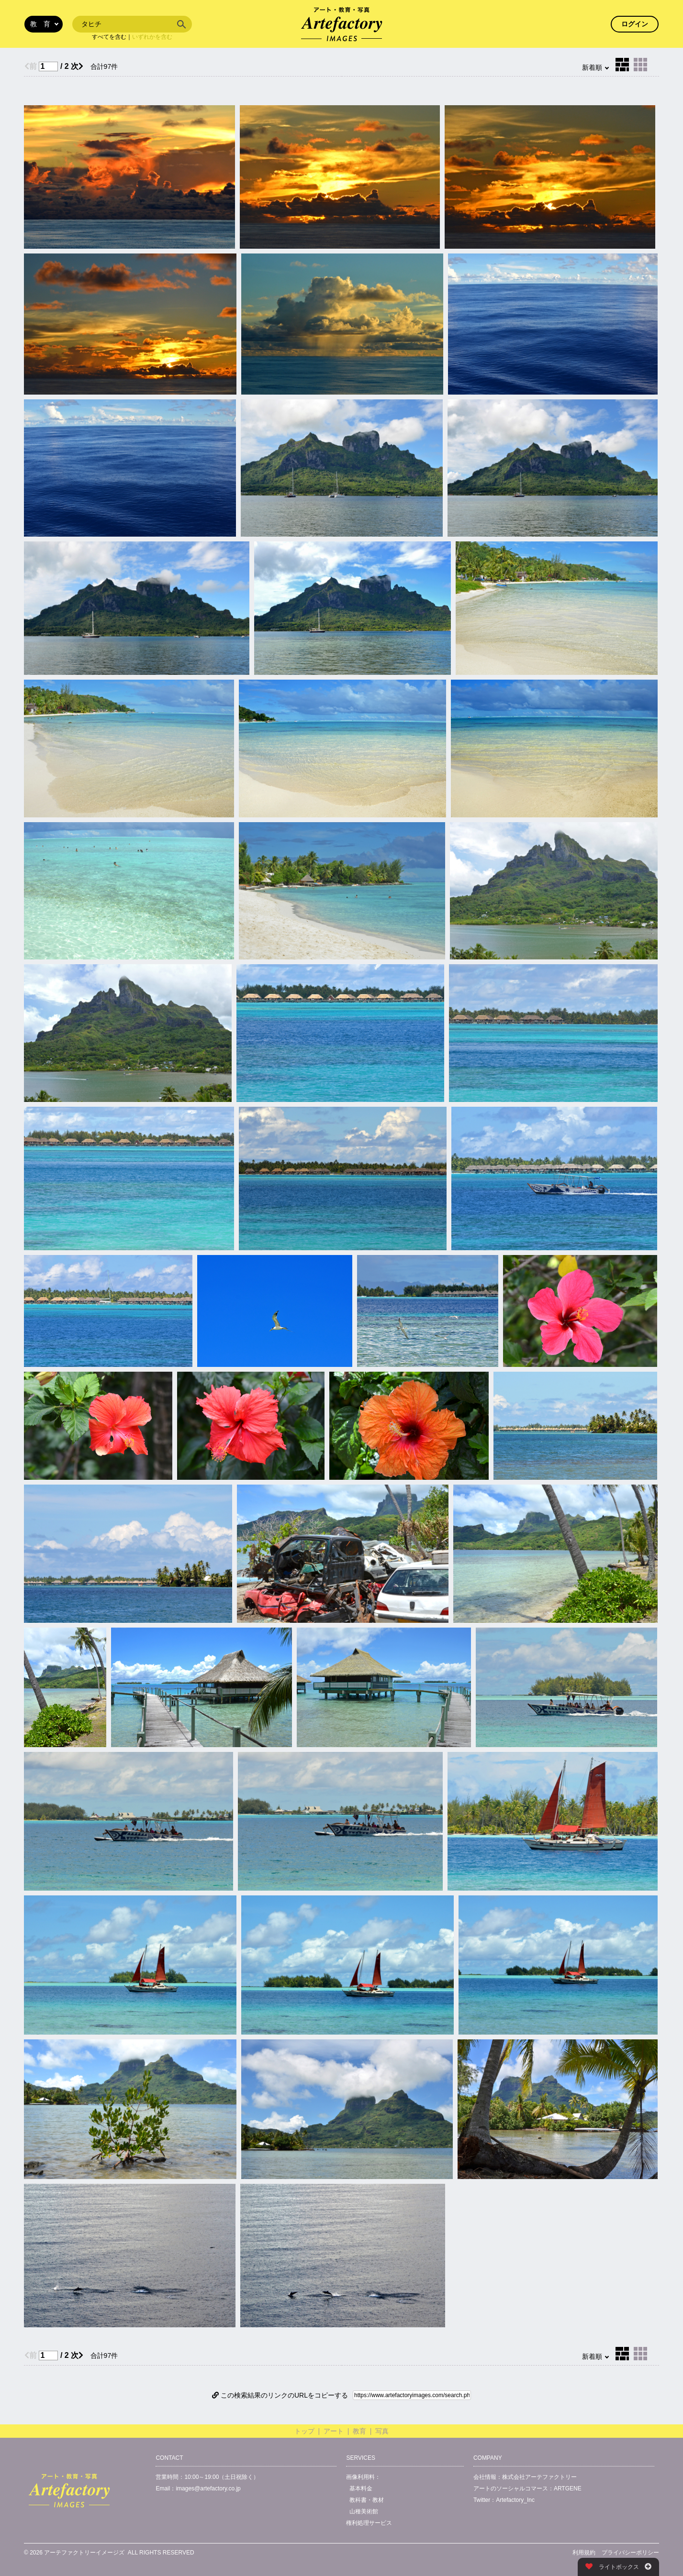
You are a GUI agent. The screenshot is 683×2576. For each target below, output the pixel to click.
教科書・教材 (366, 2500)
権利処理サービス (369, 2523)
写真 (382, 2431)
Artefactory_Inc (515, 2500)
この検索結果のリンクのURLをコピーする (280, 2395)
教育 (359, 2431)
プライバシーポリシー (630, 2552)
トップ (304, 2431)
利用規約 (583, 2552)
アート (334, 2431)
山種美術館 (363, 2511)
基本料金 (360, 2488)
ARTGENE (568, 2488)
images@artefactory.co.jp (208, 2488)
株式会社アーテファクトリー (539, 2477)
